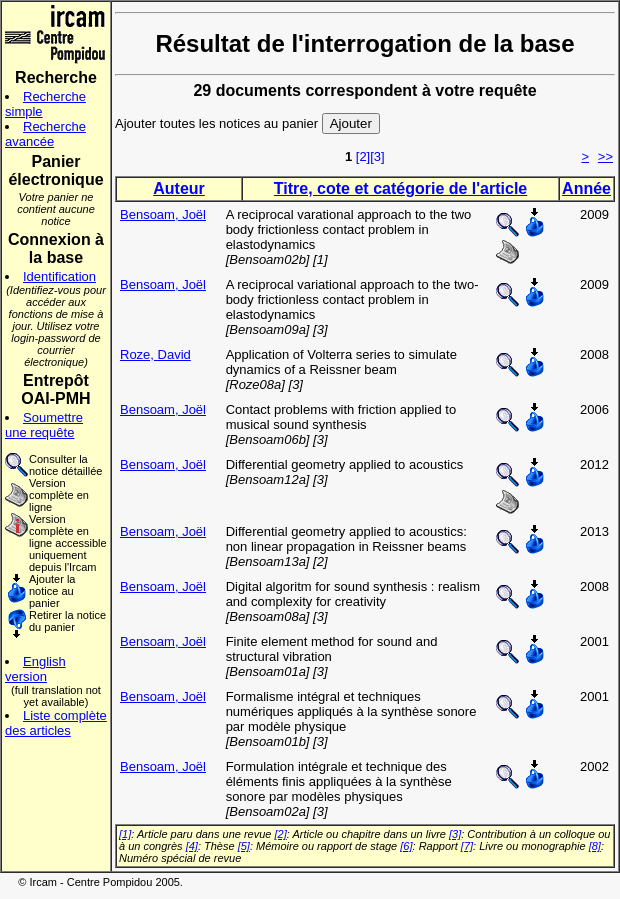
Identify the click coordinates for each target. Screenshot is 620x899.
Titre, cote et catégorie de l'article (400, 188)
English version (35, 669)
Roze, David (155, 354)
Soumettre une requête (44, 425)
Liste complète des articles (56, 723)
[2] (363, 156)
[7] (467, 846)
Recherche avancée (45, 134)
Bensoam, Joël (163, 214)
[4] (192, 846)
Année (586, 188)
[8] (595, 846)
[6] (406, 846)
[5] (244, 846)
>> (605, 156)
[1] (125, 834)
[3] (377, 156)
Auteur (179, 188)
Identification (59, 276)
